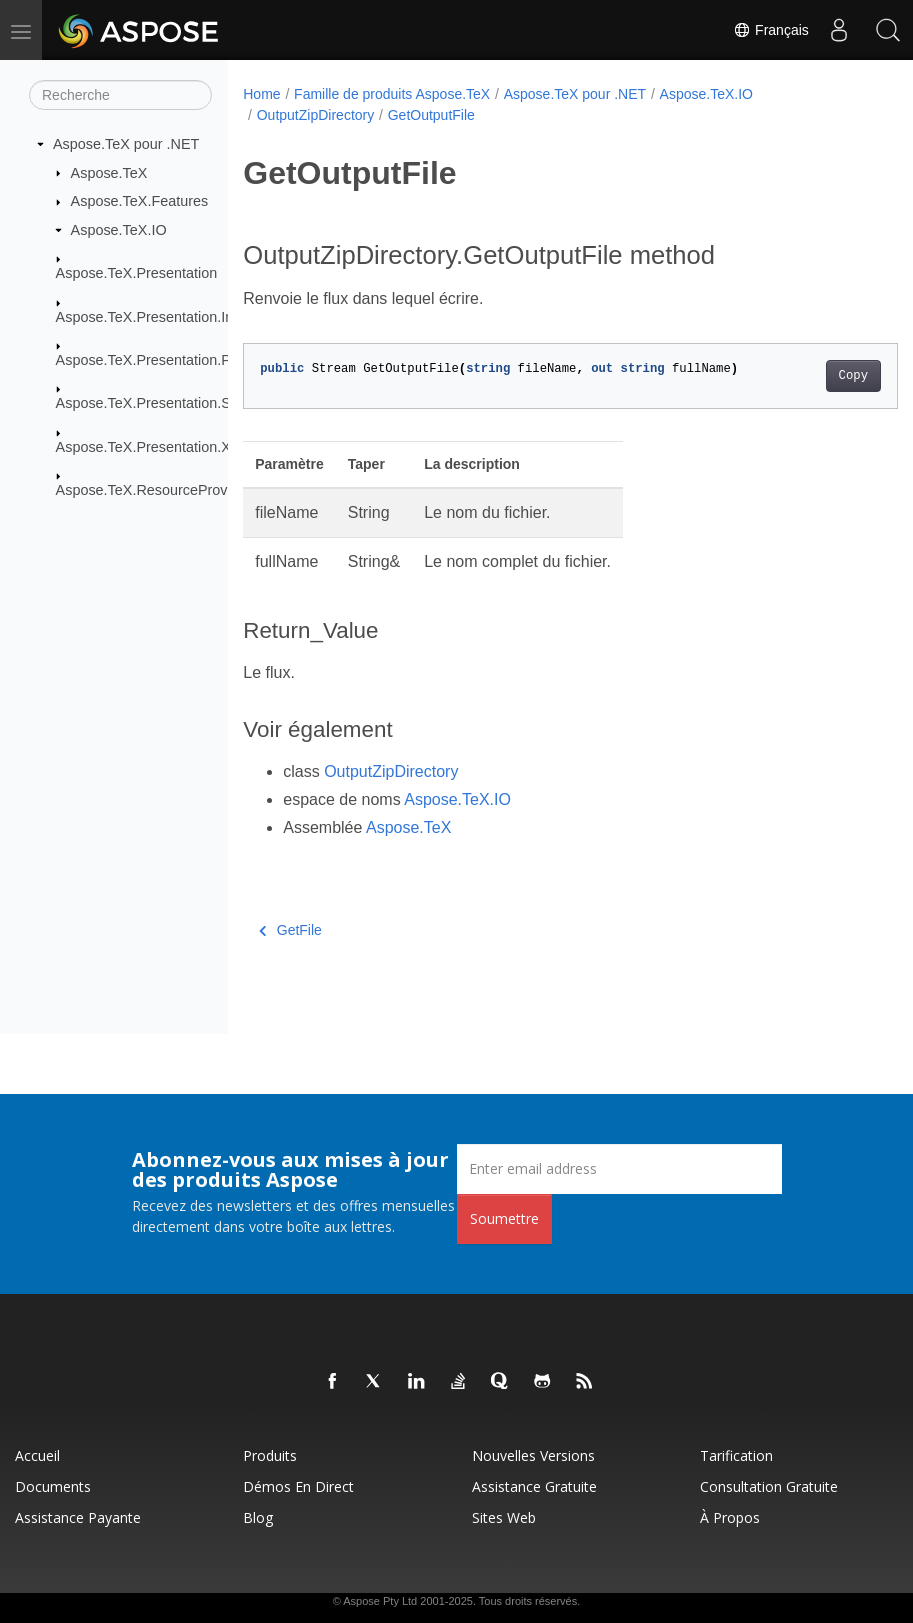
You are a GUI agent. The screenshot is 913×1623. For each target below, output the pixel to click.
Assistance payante (78, 1517)
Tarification (736, 1455)
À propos (730, 1517)
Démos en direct (298, 1486)
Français (770, 30)
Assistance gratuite (534, 1486)
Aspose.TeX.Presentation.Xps (151, 447)
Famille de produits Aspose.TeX (392, 94)
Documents (53, 1486)
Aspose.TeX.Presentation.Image (159, 316)
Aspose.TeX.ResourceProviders (157, 490)
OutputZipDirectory (315, 115)
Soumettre (504, 1218)
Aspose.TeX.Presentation (137, 273)
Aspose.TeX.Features (140, 201)
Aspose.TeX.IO (119, 230)
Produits (270, 1455)
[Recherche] (120, 95)
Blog (258, 1517)
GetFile (290, 930)
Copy (806, 376)
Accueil (37, 1455)
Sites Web (504, 1517)
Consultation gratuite (769, 1486)
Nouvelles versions (533, 1455)
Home (261, 94)
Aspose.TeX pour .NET (126, 144)
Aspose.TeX (109, 172)
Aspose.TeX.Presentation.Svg (151, 403)
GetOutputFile (431, 115)
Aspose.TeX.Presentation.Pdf (149, 360)
